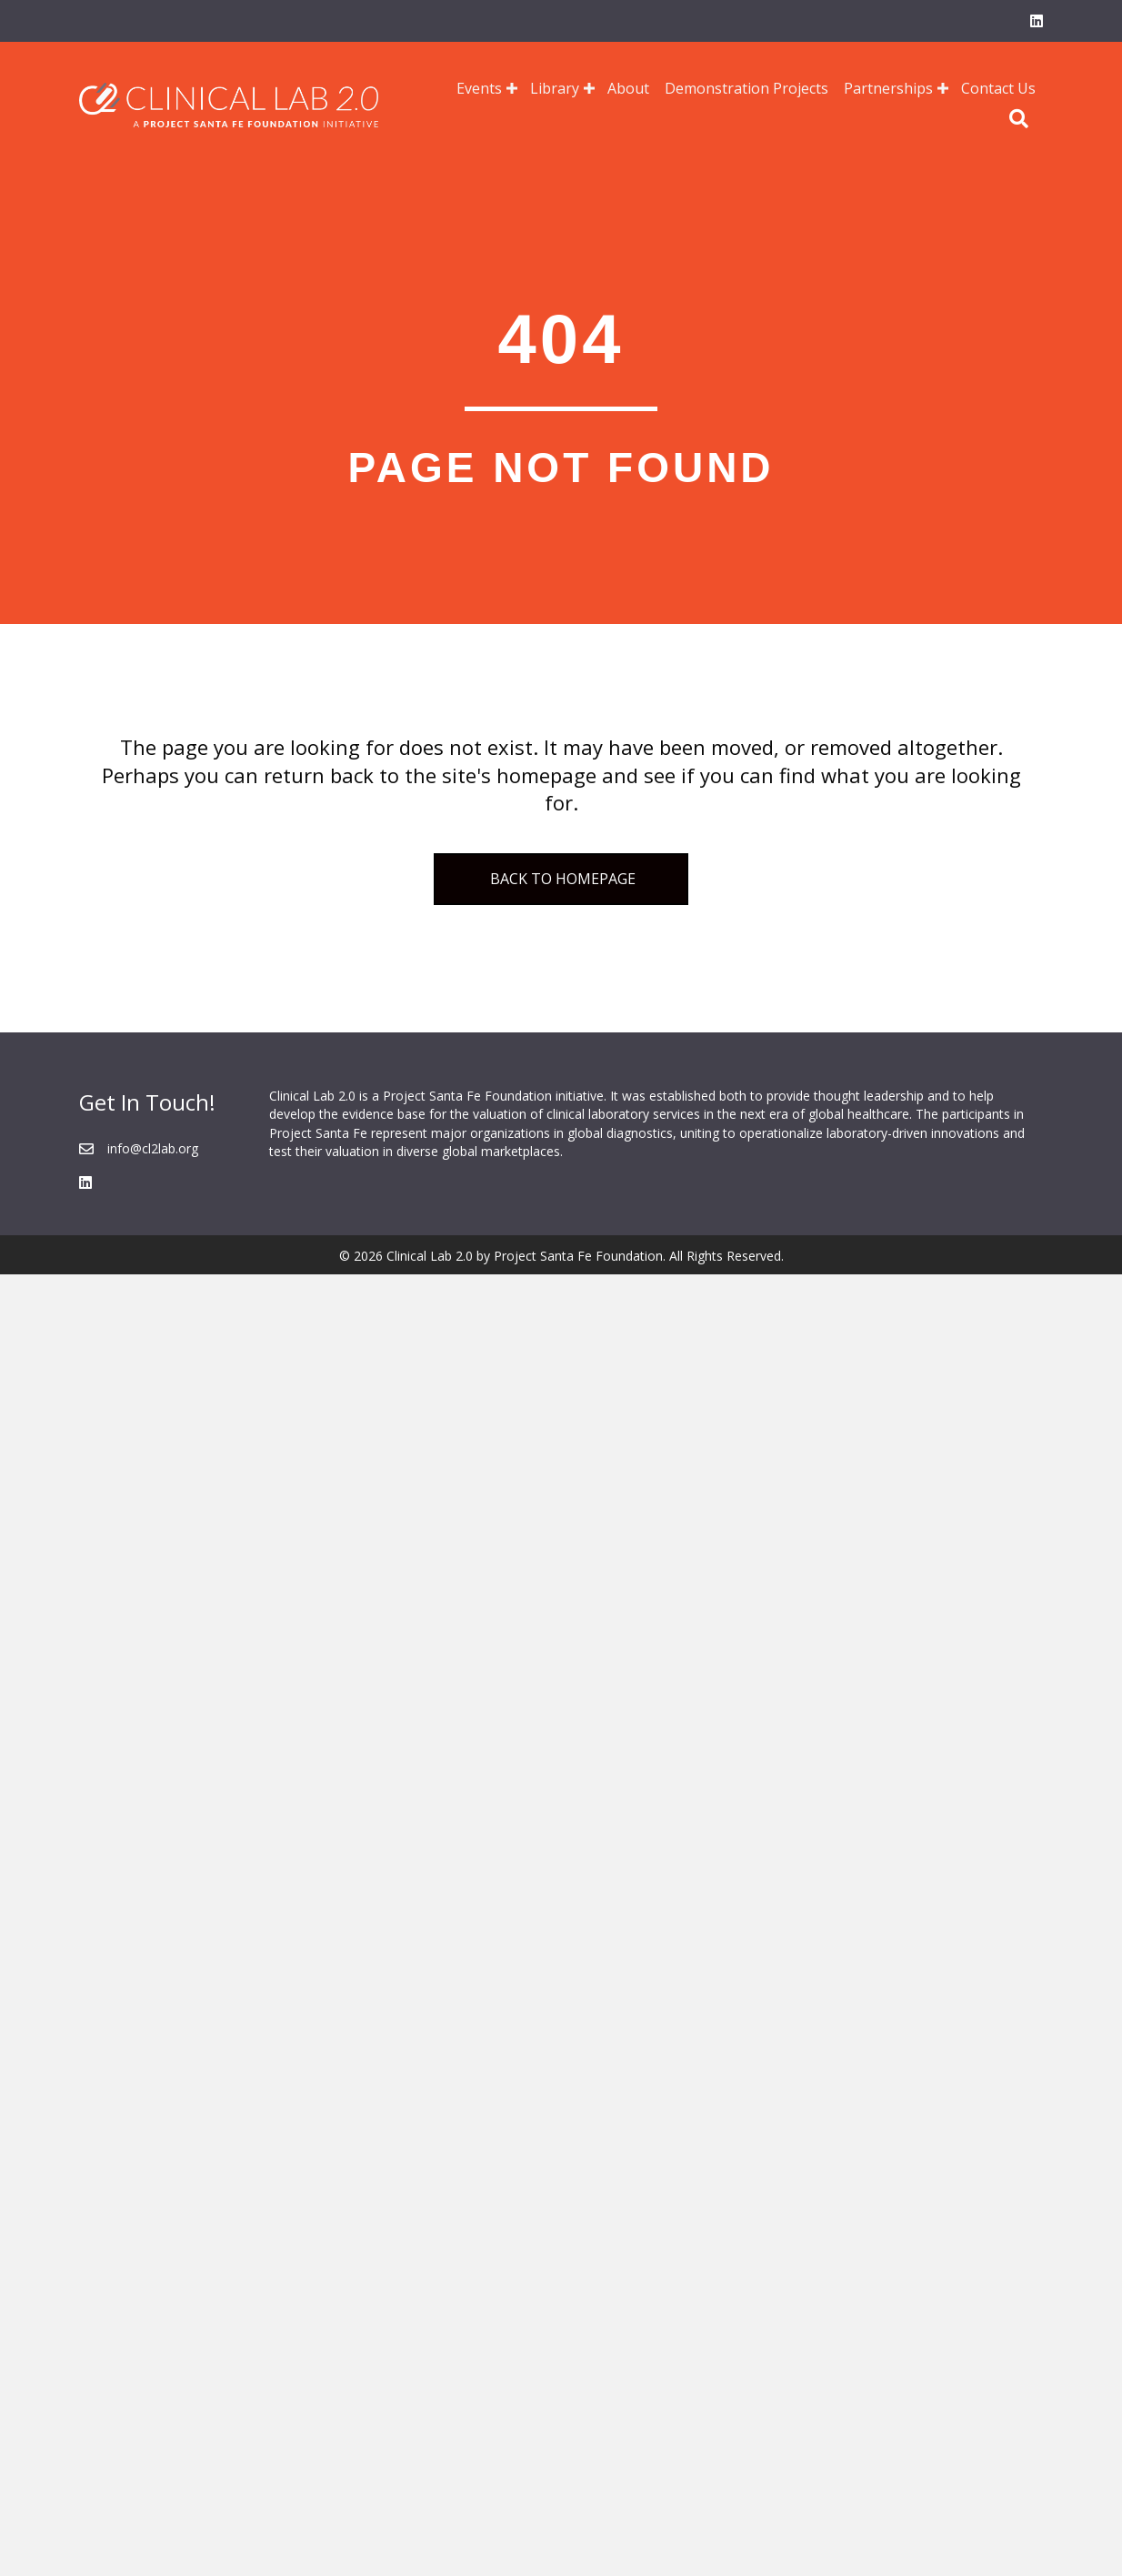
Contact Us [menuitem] (998, 88)
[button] (512, 88)
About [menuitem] (628, 88)
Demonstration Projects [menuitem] (746, 88)
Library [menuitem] (554, 88)
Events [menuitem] (479, 88)
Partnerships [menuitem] (888, 88)
